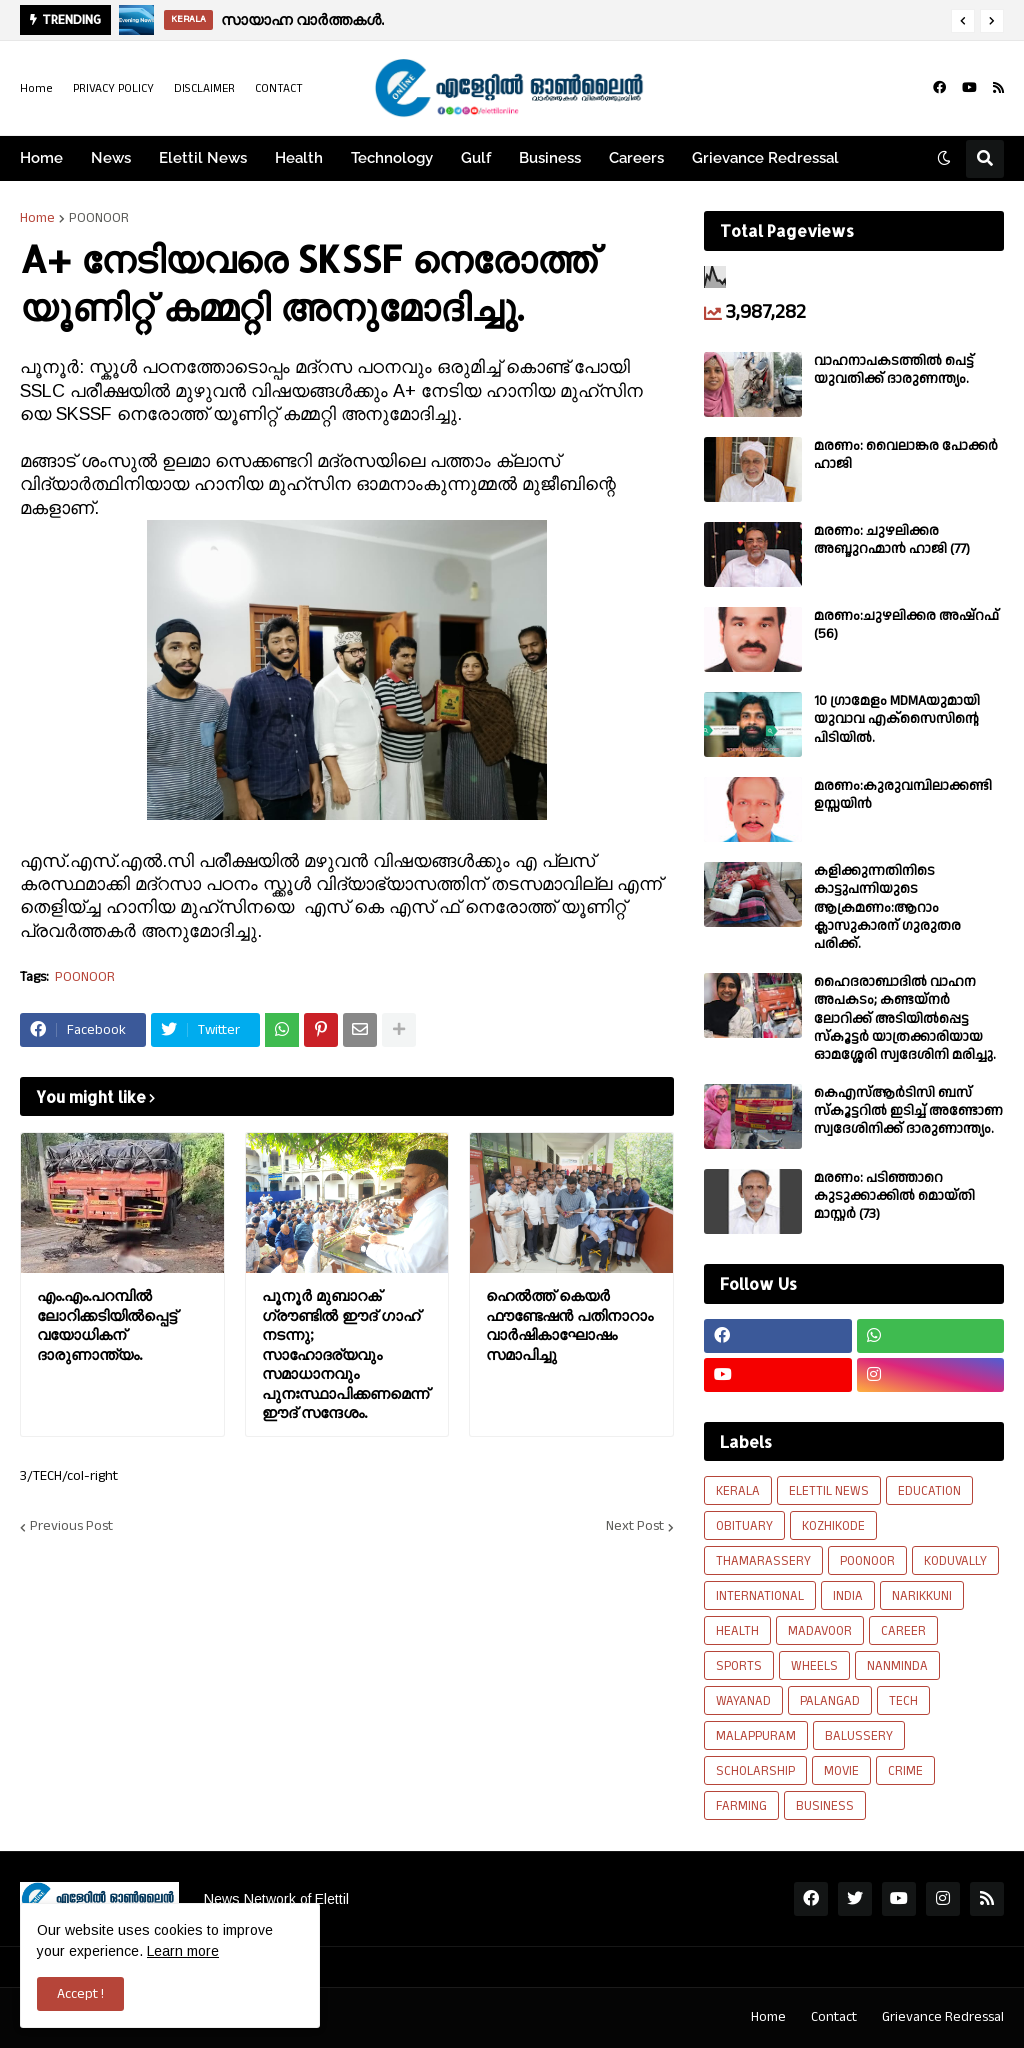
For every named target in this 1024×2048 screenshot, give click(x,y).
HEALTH (737, 1631)
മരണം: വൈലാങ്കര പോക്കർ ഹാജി (906, 455)
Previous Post (71, 1527)
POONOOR (99, 218)
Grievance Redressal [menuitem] (765, 158)
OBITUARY (744, 1526)
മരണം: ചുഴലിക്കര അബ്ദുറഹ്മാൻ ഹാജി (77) (892, 540)
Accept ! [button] (80, 1994)
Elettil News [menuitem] (203, 158)
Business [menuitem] (550, 158)
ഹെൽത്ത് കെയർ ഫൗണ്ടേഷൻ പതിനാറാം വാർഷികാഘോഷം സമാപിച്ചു (569, 1325)
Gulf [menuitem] (476, 158)
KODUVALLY (955, 1561)
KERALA (738, 1491)
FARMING (741, 1806)
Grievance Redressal (943, 2017)
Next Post (635, 1527)
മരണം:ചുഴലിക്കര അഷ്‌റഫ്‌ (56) (906, 625)
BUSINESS (825, 1806)
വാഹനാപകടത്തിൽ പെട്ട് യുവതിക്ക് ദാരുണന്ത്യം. (894, 370)
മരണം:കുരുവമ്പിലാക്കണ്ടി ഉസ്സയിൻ (903, 795)
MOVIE (841, 1771)
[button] (963, 21)
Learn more (183, 1951)
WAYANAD (743, 1701)
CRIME (905, 1771)
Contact (834, 2017)
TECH (903, 1701)
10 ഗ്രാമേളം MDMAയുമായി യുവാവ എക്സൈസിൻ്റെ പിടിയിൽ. (897, 719)
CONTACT (279, 88)
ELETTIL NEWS (829, 1491)
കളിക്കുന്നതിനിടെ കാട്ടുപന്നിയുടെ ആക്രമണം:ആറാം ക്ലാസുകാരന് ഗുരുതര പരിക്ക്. (887, 907)
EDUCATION (929, 1491)
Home (36, 88)
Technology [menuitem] (392, 158)
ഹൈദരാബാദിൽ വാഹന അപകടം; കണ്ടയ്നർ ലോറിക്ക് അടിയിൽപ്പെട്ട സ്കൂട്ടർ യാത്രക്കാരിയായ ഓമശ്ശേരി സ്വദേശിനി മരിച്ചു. (905, 1018)
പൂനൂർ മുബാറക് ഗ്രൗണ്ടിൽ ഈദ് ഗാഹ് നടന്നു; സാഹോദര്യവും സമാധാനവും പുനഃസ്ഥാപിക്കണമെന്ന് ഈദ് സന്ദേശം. (345, 1354)
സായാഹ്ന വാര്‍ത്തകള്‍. (302, 19)
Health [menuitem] (299, 158)
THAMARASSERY (763, 1561)
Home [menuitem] (41, 158)
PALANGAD (830, 1701)
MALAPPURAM (756, 1736)
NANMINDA (897, 1666)
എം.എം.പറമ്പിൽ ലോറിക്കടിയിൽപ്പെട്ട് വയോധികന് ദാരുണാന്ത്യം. (107, 1325)
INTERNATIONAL (760, 1596)
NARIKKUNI (922, 1596)
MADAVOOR (820, 1631)
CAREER (903, 1631)
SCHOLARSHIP (755, 1771)
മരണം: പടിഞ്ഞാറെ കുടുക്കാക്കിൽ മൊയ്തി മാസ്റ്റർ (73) (894, 1196)
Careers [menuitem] (636, 158)
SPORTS (739, 1666)
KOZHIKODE (833, 1526)
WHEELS (814, 1666)
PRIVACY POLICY (113, 88)
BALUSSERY (859, 1736)
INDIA (848, 1596)
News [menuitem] (111, 158)
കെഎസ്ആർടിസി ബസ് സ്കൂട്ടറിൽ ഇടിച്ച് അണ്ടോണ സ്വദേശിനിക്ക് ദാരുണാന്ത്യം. (908, 1111)
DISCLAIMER (204, 88)
